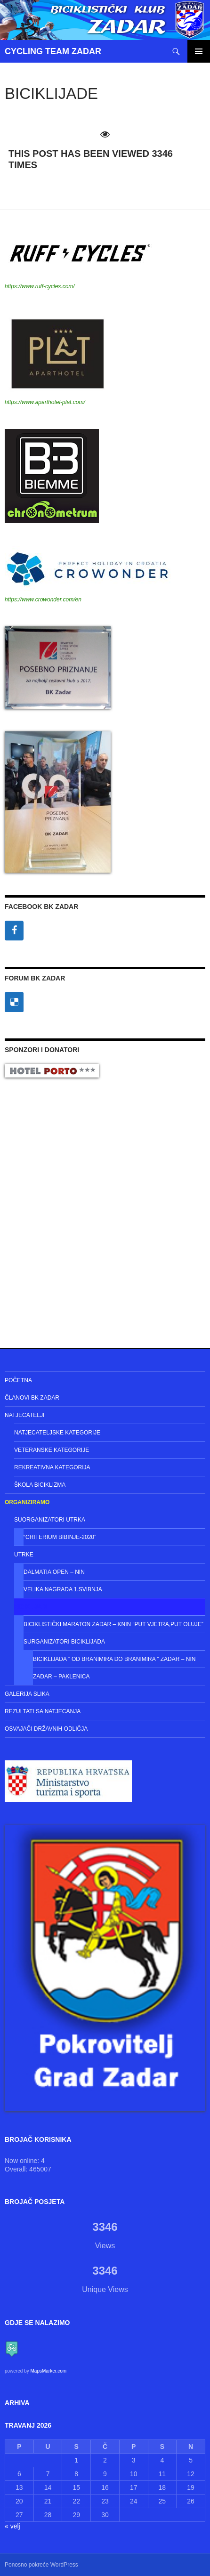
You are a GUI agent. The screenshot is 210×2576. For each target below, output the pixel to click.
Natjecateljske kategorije (57, 1432)
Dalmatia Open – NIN (54, 1572)
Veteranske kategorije (51, 1450)
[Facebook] (14, 930)
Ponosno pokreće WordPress (41, 2564)
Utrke (23, 1554)
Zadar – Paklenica (61, 1676)
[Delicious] (14, 1002)
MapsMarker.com (48, 2370)
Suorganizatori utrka (49, 1519)
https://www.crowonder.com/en (43, 599)
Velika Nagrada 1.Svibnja (63, 1589)
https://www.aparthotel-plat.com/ (45, 402)
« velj (12, 2526)
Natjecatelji (24, 1415)
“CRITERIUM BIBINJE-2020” (60, 1537)
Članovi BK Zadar (32, 1397)
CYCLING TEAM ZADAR (53, 51)
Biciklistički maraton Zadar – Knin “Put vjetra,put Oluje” (113, 1624)
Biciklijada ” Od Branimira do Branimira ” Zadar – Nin (114, 1659)
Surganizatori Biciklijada (64, 1641)
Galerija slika (27, 1694)
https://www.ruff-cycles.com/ (40, 286)
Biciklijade (31, 1607)
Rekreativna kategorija (52, 1467)
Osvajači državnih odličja (46, 1728)
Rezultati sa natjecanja (43, 1711)
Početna (18, 1380)
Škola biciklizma (39, 1485)
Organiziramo (27, 1502)
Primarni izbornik (198, 51)
